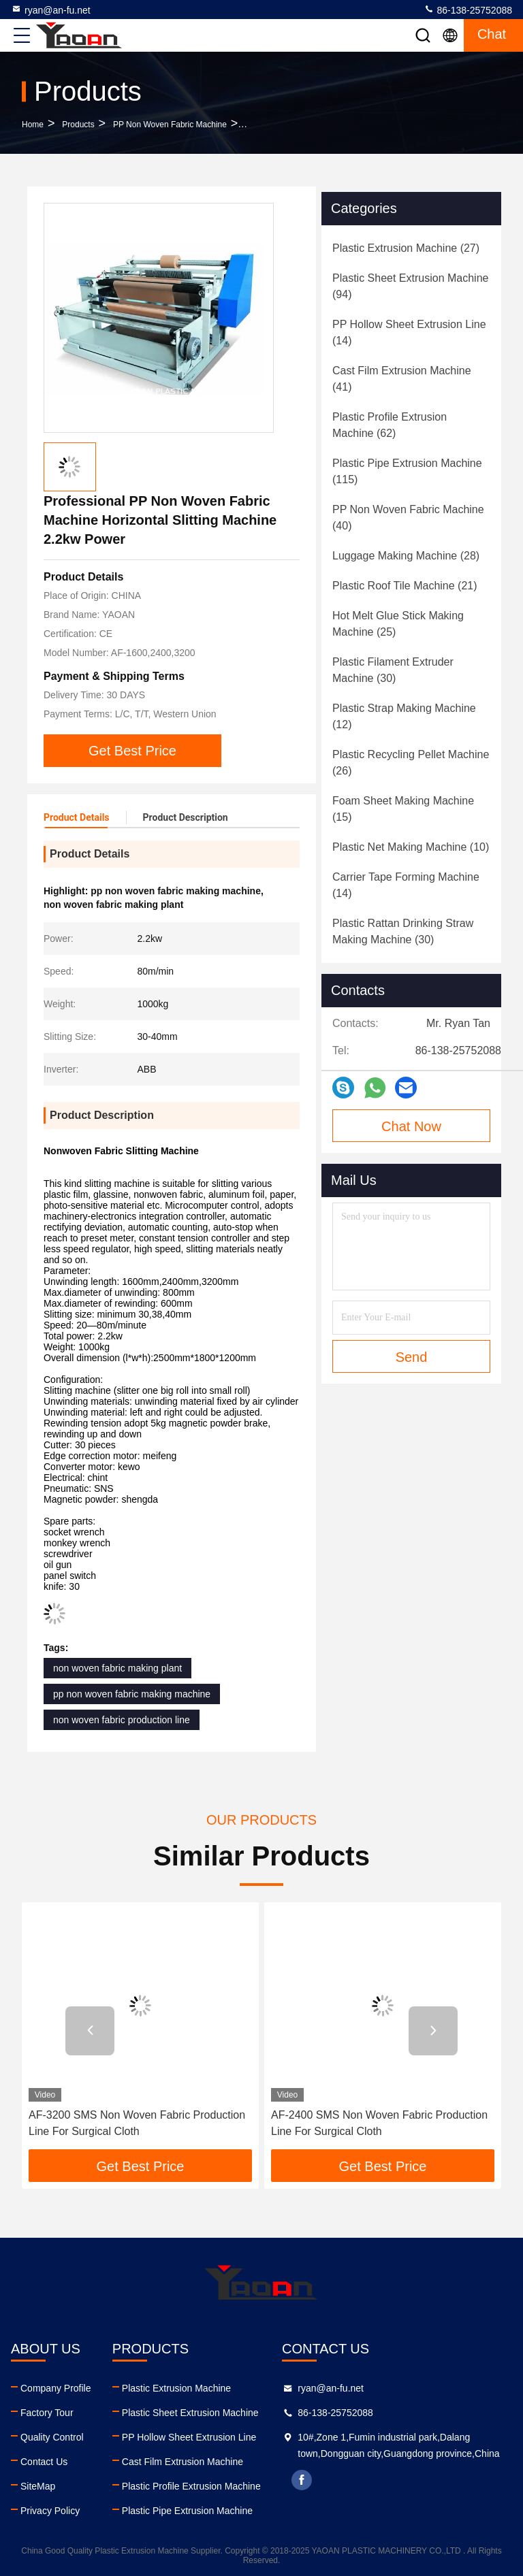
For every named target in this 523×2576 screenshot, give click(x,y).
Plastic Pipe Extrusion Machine (187, 2510)
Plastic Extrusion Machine (176, 2388)
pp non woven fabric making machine (131, 1694)
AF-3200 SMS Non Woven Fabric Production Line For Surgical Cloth (137, 2123)
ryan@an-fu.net (51, 9)
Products (78, 124)
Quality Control (52, 2437)
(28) (405, 555)
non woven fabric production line (121, 1719)
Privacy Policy (50, 2510)
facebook (301, 2480)
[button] (89, 2030)
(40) (408, 518)
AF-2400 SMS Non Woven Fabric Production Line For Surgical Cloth (379, 2123)
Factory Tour (47, 2412)
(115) (407, 471)
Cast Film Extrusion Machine (182, 2461)
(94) (410, 286)
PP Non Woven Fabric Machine (170, 124)
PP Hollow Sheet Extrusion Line (189, 2437)
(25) (398, 624)
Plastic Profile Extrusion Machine (191, 2486)
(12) (404, 716)
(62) (389, 425)
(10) (410, 847)
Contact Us (43, 2461)
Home (33, 124)
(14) (409, 332)
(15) (403, 809)
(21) (404, 585)
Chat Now (411, 1126)
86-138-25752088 (468, 9)
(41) (401, 379)
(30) (393, 670)
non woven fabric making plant (117, 1668)
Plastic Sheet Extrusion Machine (190, 2412)
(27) (405, 248)
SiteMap (37, 2486)
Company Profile (55, 2388)
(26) (410, 763)
